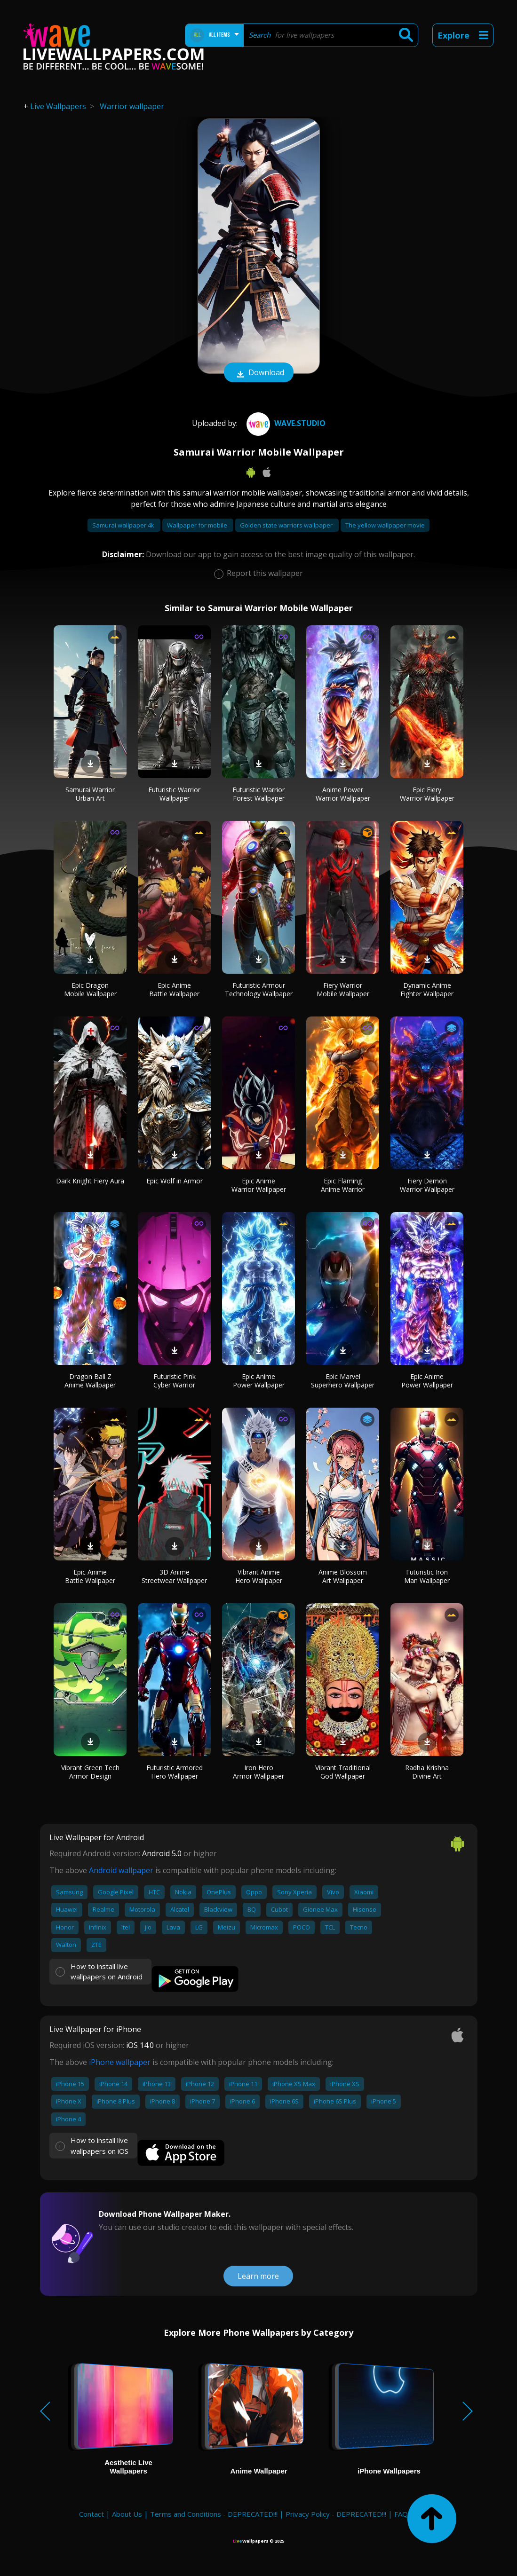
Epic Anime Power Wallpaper (259, 1380)
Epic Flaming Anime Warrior (343, 1185)
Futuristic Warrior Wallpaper (174, 794)
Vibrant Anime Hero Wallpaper (258, 1576)
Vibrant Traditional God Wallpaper (343, 1771)
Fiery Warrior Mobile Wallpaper (343, 989)
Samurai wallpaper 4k (124, 525)
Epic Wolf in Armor (174, 1180)
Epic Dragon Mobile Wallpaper (90, 989)
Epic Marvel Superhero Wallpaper (342, 1380)
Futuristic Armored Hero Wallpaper (174, 1771)
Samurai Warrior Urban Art (90, 794)
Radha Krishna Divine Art (427, 1771)
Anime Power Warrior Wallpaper (343, 794)
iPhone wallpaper (120, 2062)
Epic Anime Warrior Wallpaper (258, 1185)
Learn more (258, 2276)
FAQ (401, 2514)
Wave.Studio (285, 423)
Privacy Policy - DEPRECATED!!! (336, 2514)
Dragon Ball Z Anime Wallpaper (90, 1380)
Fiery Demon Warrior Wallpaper (427, 1185)
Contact (91, 2514)
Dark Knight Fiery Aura (90, 1180)
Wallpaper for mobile (198, 525)
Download (258, 373)
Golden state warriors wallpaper (287, 525)
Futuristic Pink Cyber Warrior (174, 1380)
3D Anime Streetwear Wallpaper (174, 1576)
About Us (127, 2514)
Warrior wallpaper (132, 106)
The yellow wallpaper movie (385, 525)
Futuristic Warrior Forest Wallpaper (258, 794)
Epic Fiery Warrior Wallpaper (427, 794)
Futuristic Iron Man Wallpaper (427, 1576)
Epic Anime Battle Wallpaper (174, 989)
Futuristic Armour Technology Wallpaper (259, 989)
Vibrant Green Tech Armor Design (90, 1771)
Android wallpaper (121, 1870)
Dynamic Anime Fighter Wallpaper (426, 989)
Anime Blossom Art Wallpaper (342, 1576)
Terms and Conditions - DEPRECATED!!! (214, 2514)
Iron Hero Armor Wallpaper (258, 1771)
